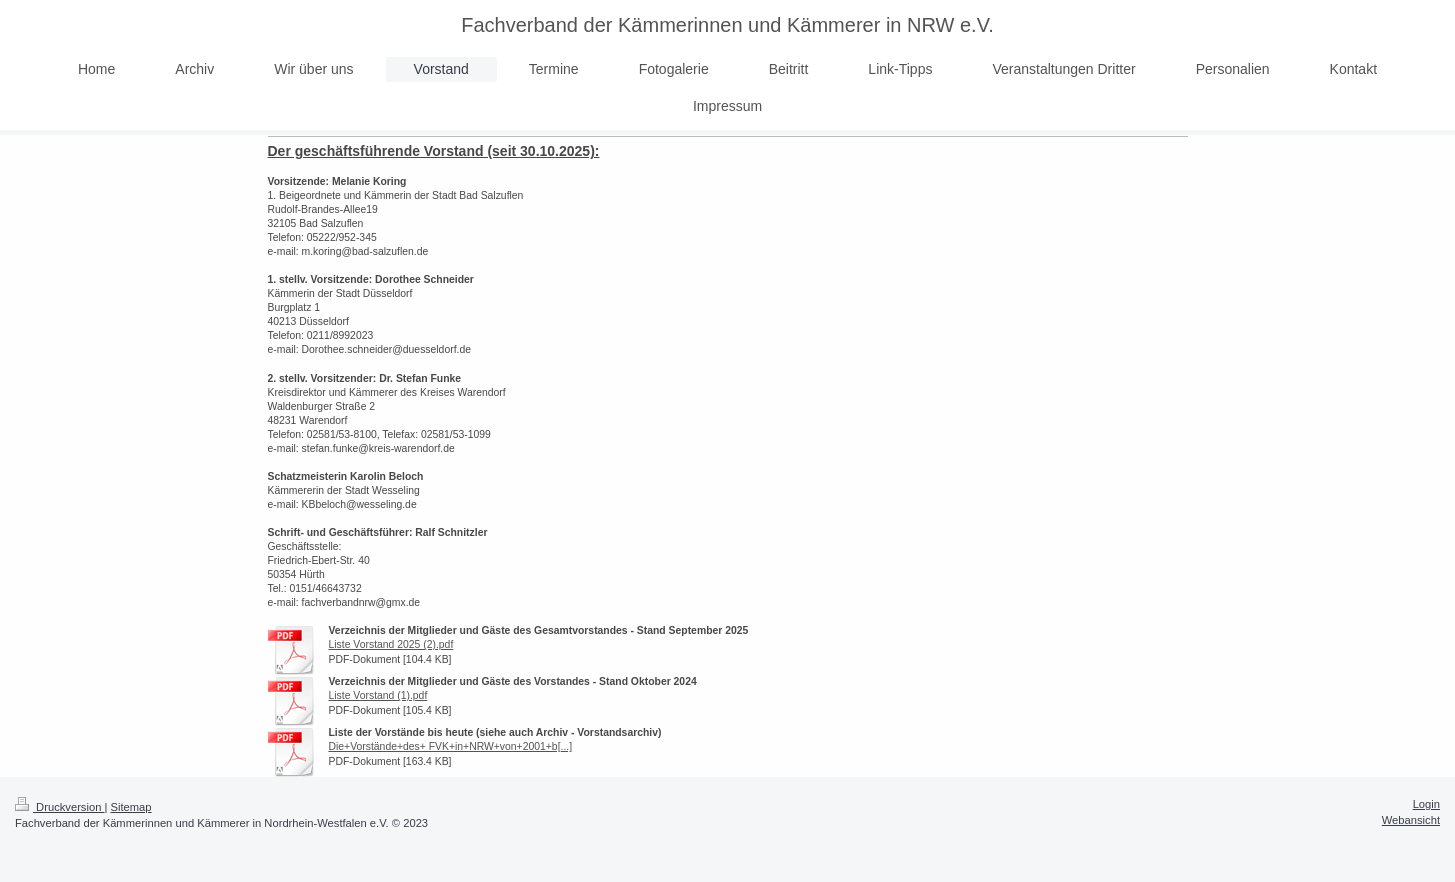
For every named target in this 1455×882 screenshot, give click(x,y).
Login (1426, 804)
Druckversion (60, 807)
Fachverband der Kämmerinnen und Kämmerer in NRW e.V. (727, 25)
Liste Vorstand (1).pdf (378, 695)
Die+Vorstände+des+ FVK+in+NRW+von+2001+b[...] (451, 746)
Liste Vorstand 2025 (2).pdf (391, 644)
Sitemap (131, 807)
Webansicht (1411, 820)
